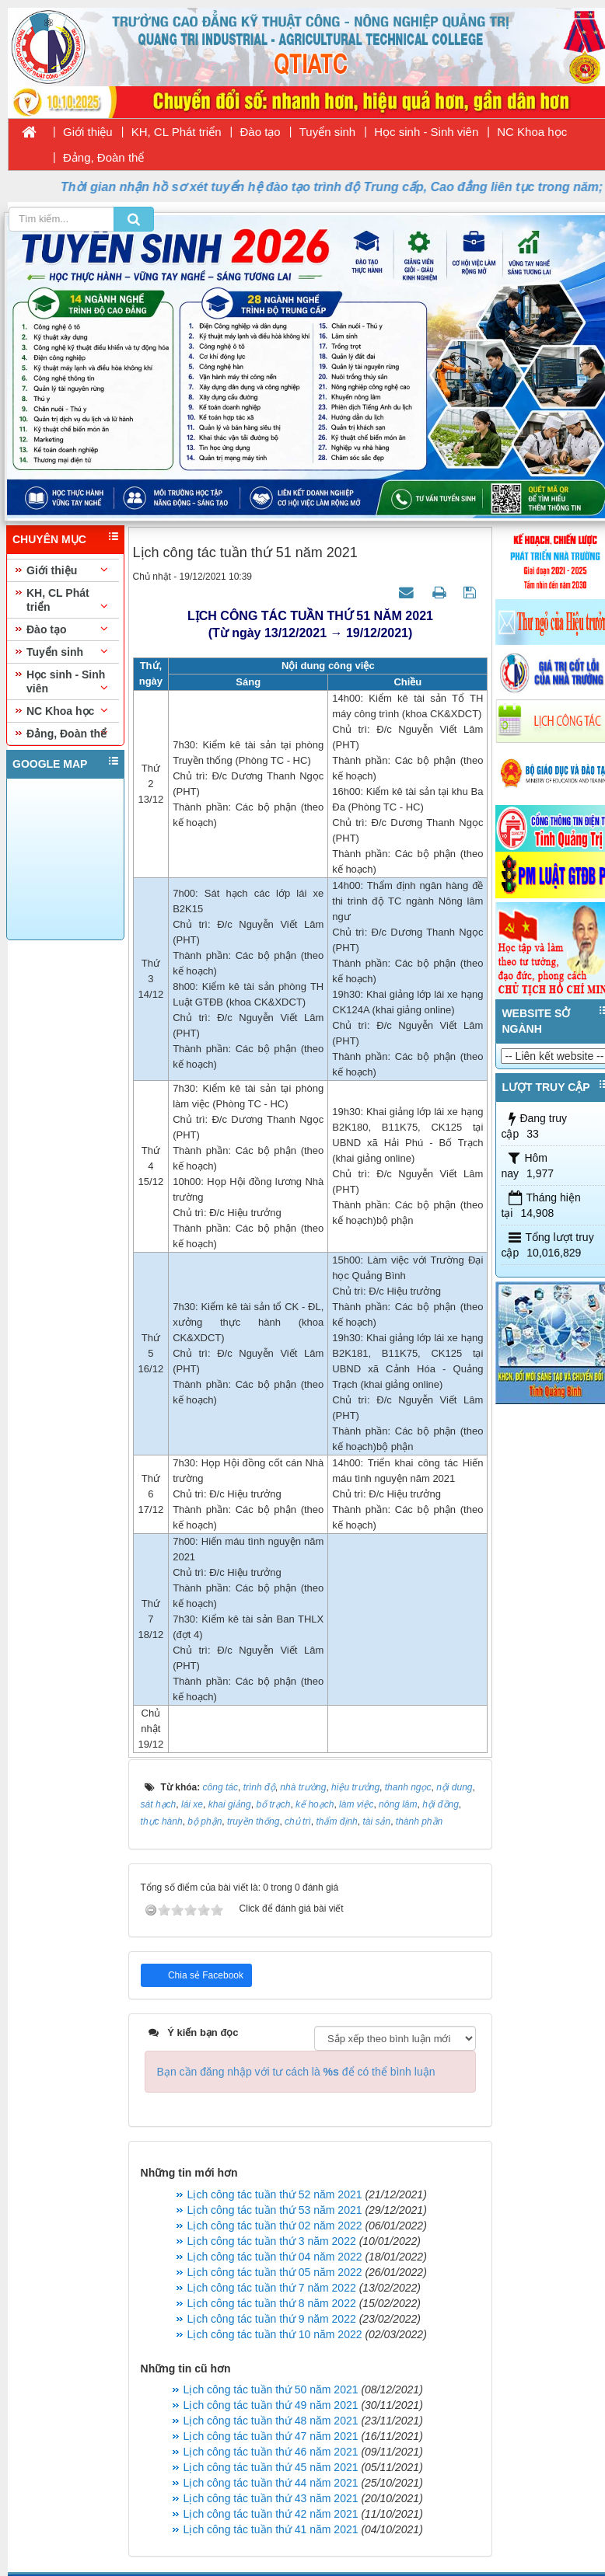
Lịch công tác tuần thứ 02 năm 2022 (274, 2225)
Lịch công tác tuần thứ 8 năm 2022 (271, 2303)
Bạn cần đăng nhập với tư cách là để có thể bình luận (296, 2071)
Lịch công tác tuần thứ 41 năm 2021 (271, 2529)
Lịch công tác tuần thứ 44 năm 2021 (271, 2483)
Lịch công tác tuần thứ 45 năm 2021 (271, 2467)
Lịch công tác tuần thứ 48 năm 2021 (271, 2420)
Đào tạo (260, 131)
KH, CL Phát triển (176, 131)
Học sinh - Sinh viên (426, 131)
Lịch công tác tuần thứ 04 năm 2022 (274, 2256)
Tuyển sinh (327, 131)
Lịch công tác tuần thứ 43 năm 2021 (271, 2498)
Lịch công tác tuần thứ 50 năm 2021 (271, 2389)
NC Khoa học (532, 131)
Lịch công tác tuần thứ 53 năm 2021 (274, 2210)
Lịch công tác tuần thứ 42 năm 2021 (271, 2514)
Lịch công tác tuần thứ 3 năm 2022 (271, 2241)
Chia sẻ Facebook (204, 1975)
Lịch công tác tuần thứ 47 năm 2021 (271, 2436)
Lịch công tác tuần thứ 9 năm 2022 (271, 2319)
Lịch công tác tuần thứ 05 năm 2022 (274, 2272)
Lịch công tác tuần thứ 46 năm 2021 (271, 2451)
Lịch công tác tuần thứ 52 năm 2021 (274, 2194)
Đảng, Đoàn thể (103, 157)
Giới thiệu (88, 131)
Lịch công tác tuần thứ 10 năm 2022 (274, 2334)
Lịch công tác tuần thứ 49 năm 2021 (271, 2405)
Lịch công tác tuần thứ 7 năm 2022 (271, 2287)
